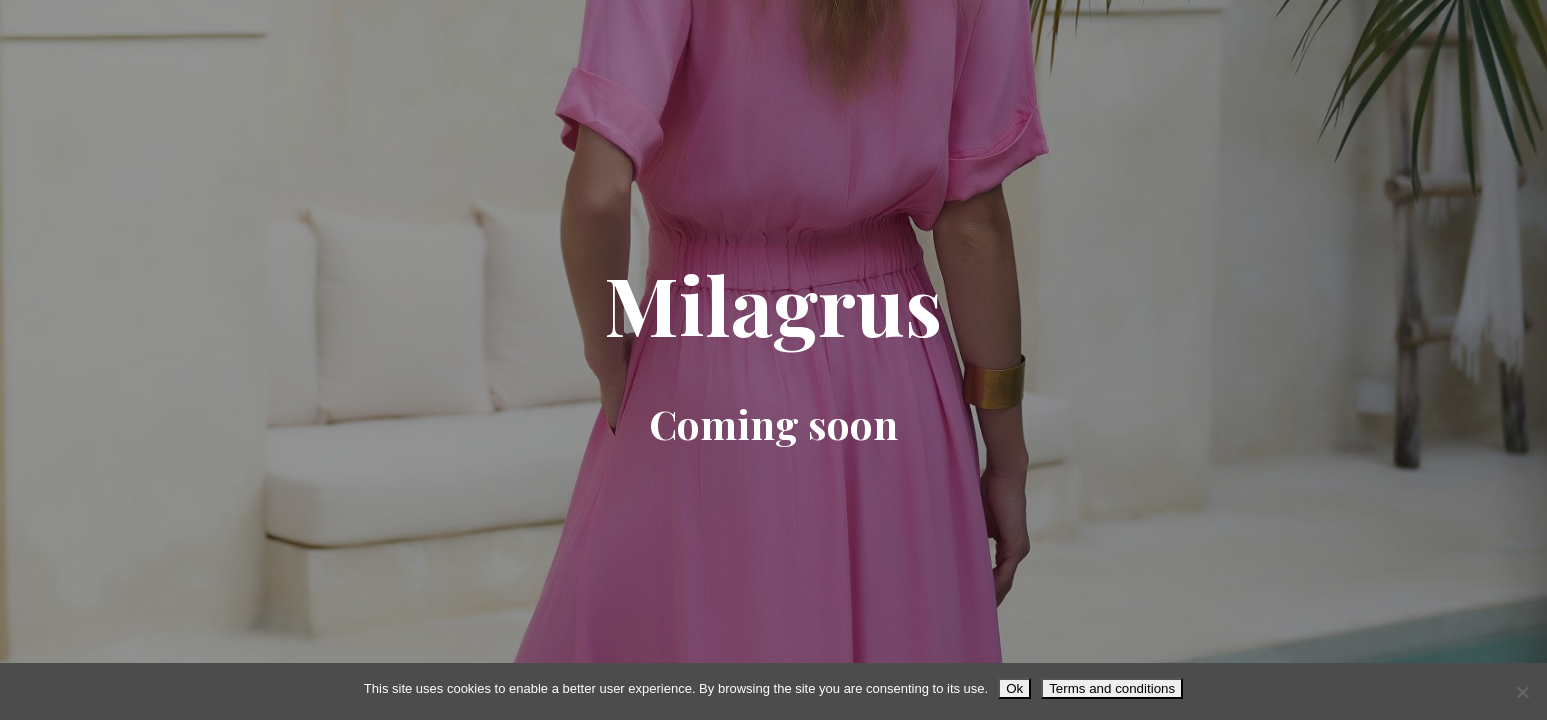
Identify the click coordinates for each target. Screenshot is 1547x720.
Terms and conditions (1112, 688)
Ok (1014, 688)
